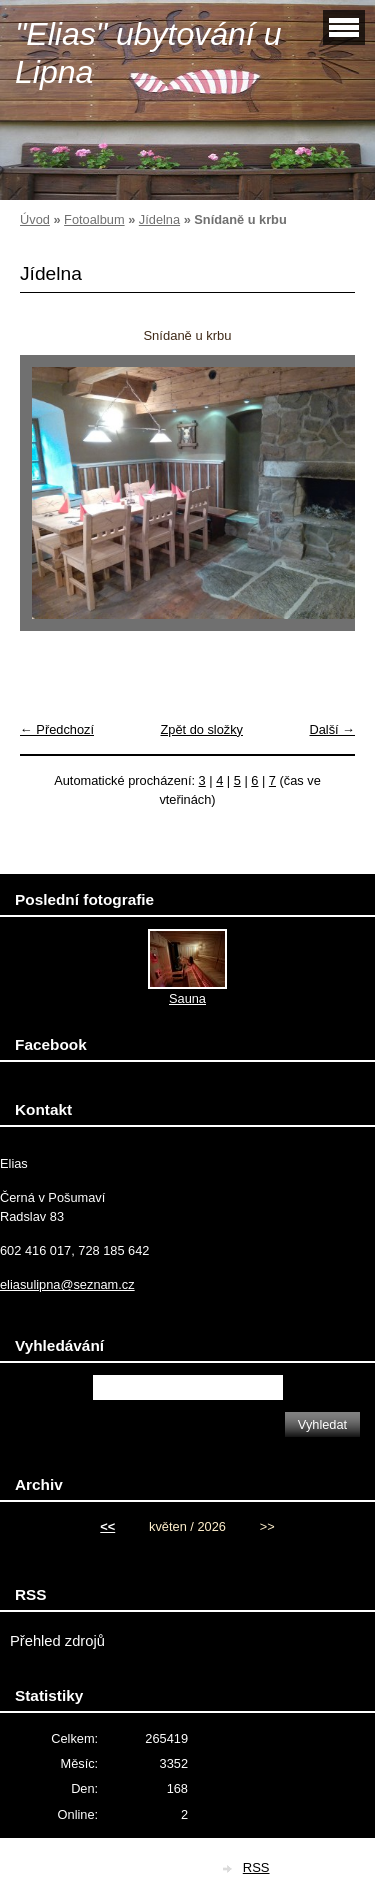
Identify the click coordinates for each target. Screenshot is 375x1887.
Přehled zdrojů (57, 1641)
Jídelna (159, 219)
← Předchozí (57, 729)
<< (107, 1526)
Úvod (35, 219)
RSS (256, 1867)
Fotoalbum (94, 219)
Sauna (187, 998)
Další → (332, 729)
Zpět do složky (201, 729)
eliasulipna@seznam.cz (67, 1284)
